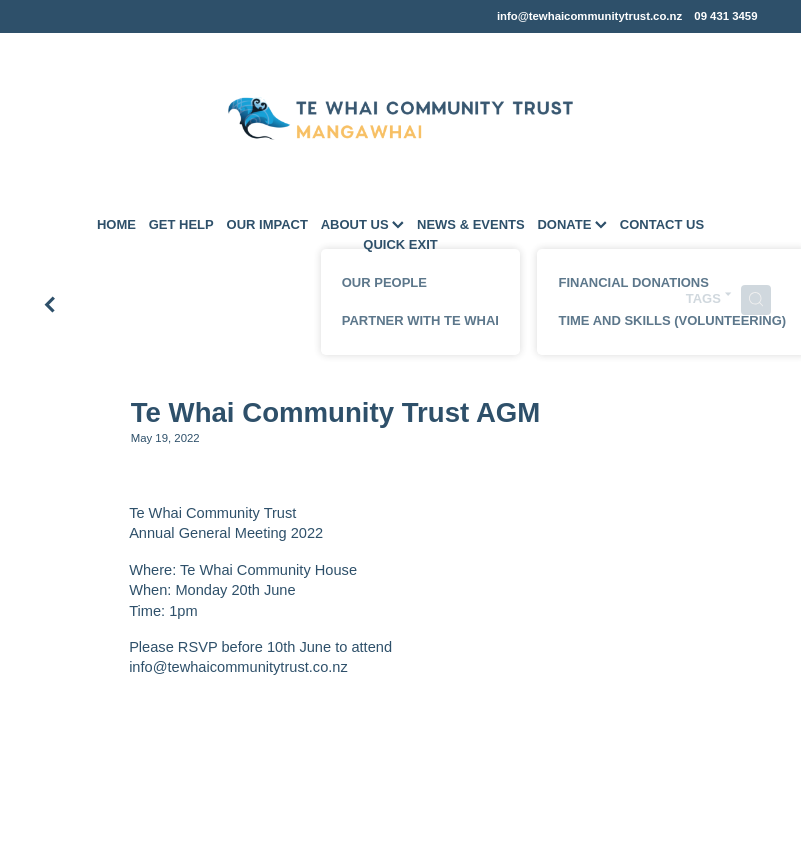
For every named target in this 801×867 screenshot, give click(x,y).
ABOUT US (363, 224)
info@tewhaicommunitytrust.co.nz (589, 16)
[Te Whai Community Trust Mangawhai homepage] (400, 118)
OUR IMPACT (267, 224)
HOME (116, 224)
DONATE (572, 224)
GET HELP (181, 224)
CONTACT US (662, 224)
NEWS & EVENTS (471, 224)
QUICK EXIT (400, 244)
